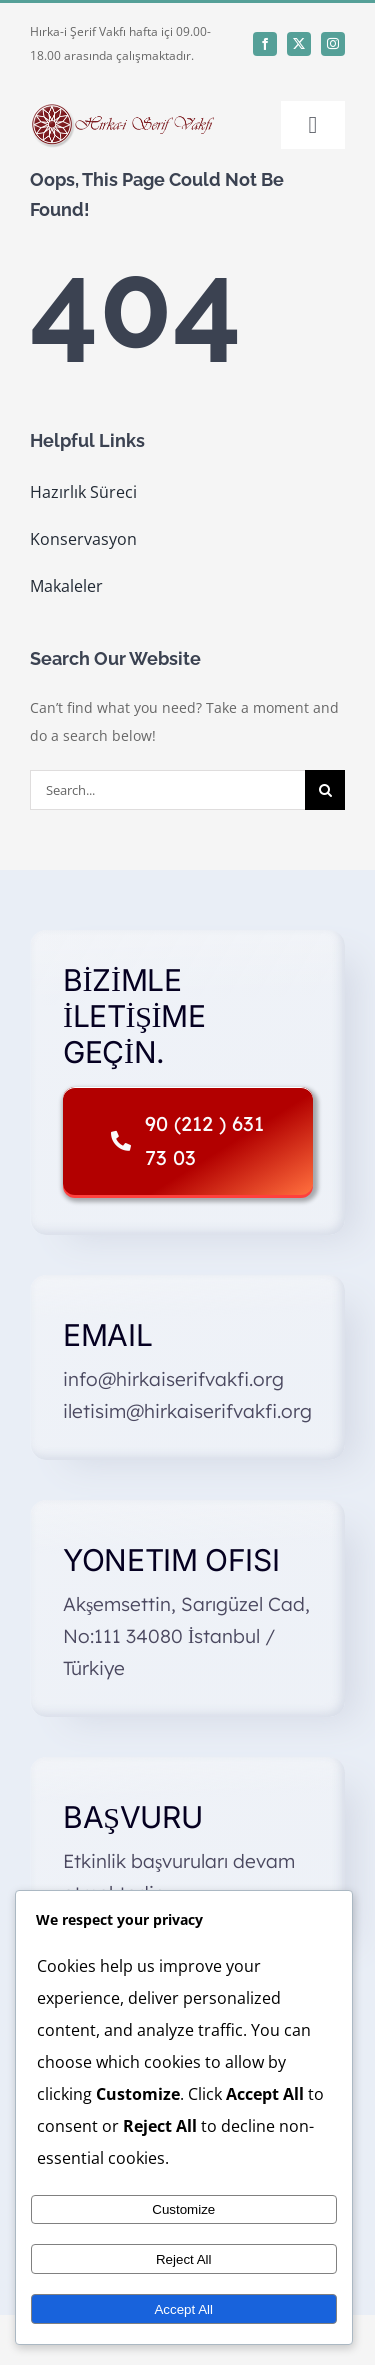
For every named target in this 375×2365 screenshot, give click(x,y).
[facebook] (265, 44)
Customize (183, 2209)
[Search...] (167, 790)
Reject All (184, 2259)
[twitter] (299, 44)
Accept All (183, 2309)
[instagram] (333, 44)
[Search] (325, 790)
